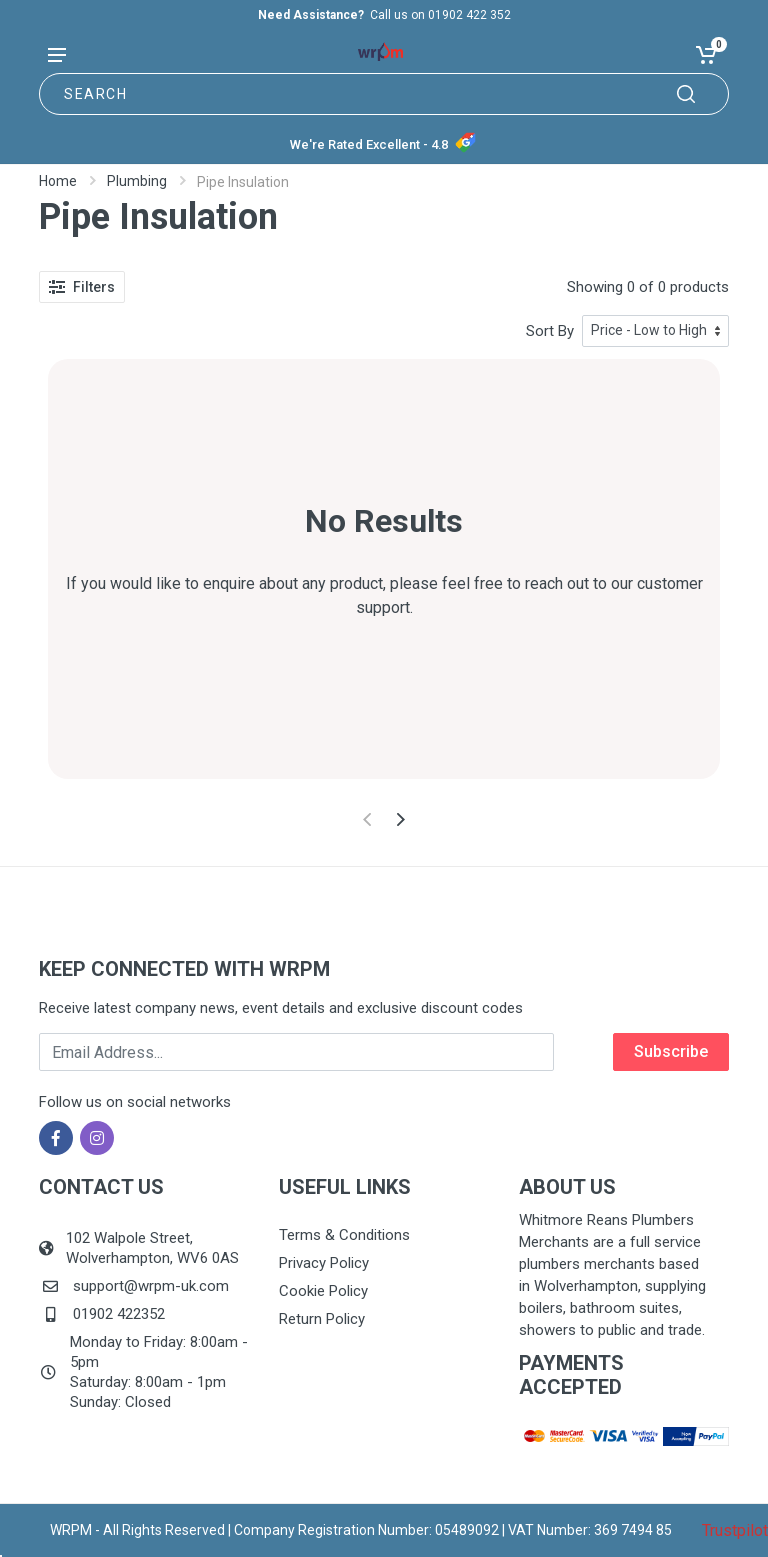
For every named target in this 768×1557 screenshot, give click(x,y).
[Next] (400, 819)
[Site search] (384, 94)
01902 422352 (119, 1314)
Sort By (550, 331)
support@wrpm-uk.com (151, 1286)
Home (58, 181)
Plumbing (137, 181)
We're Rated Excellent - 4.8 (369, 144)
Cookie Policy (323, 1291)
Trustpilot (735, 1530)
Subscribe (671, 1051)
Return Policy (322, 1319)
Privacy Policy (324, 1263)
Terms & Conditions (344, 1235)
